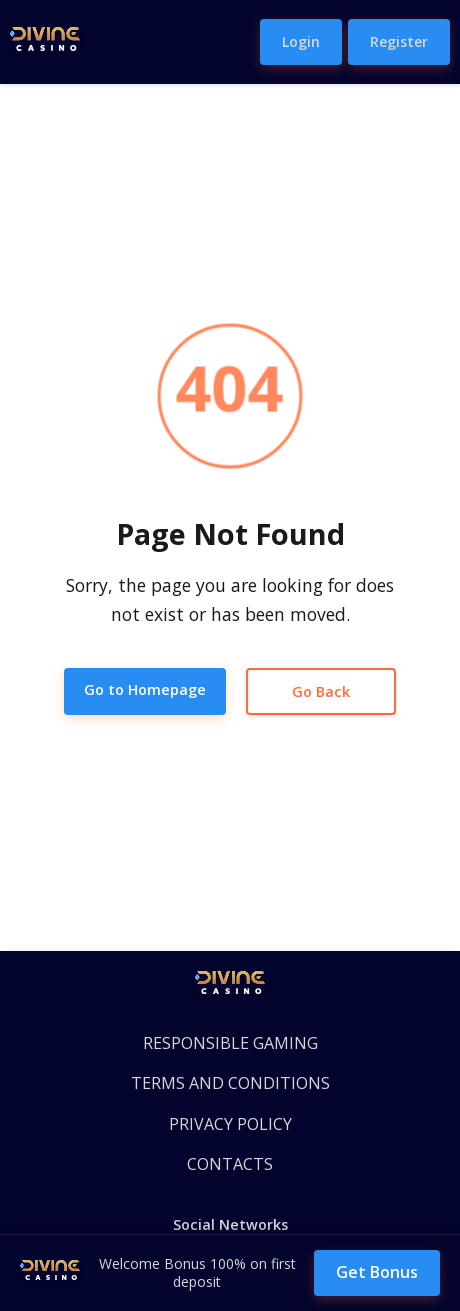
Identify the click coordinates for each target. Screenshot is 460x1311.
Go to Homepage (145, 689)
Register (399, 41)
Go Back (321, 691)
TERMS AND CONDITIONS (230, 1083)
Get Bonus (377, 1272)
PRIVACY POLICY (230, 1124)
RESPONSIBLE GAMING (230, 1043)
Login (301, 41)
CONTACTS (230, 1164)
